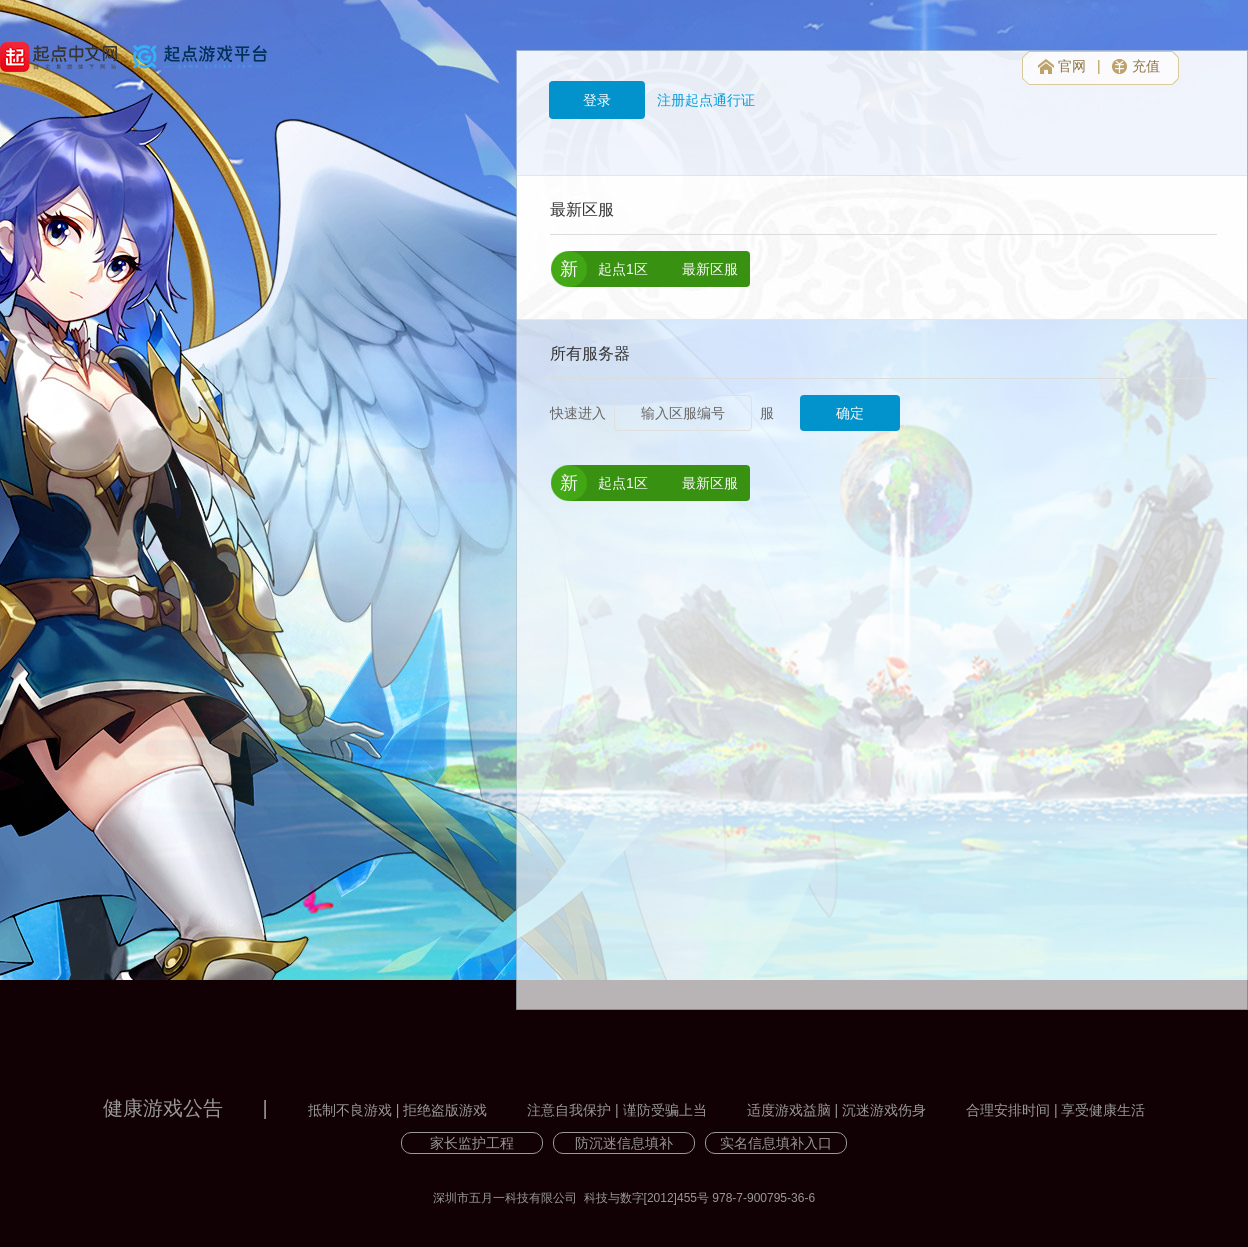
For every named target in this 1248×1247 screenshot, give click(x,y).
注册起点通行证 (706, 100)
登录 (597, 100)
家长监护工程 (472, 1143)
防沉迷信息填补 (624, 1143)
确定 (850, 413)
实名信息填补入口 (776, 1143)
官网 (1072, 66)
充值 (1146, 66)
